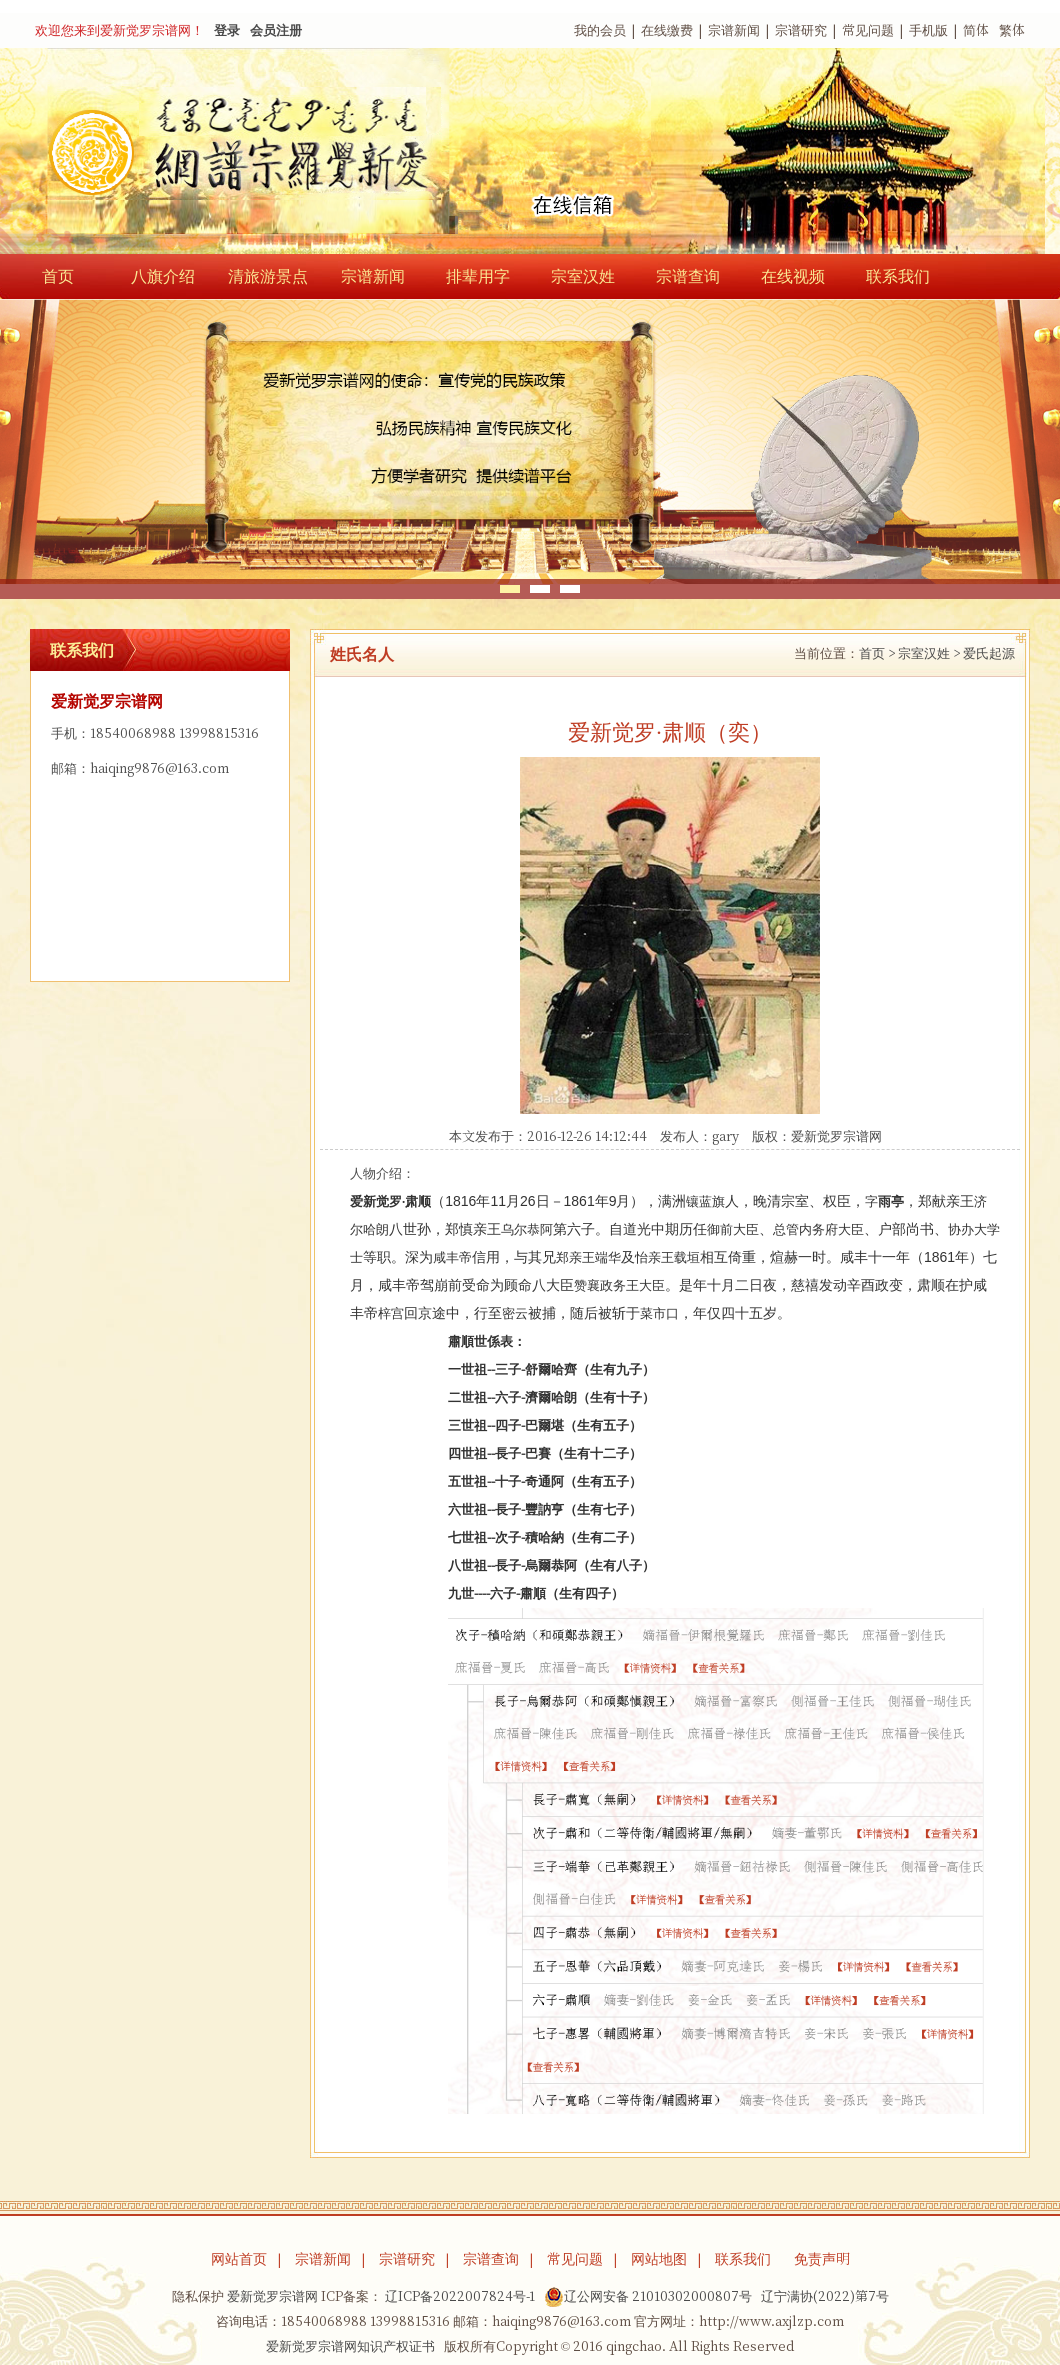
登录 (227, 30)
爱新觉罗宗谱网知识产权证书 (350, 2346)
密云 (515, 1313)
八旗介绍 (163, 276)
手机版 (928, 30)
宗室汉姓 (583, 276)
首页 (58, 276)
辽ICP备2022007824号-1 (460, 2296)
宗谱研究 (801, 30)
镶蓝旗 (705, 1201)
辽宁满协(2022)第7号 (825, 2296)
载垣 (687, 1257)
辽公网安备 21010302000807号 (648, 2297)
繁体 (1012, 30)
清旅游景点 (268, 276)
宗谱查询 (688, 276)
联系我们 (898, 276)
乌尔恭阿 (527, 1229)
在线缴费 (667, 30)
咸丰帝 (452, 1257)
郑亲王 (575, 1257)
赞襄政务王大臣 (619, 1285)
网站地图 (659, 2259)
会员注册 (276, 30)
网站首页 (239, 2259)
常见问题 (868, 30)
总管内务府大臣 (818, 1229)
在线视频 (793, 276)
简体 (976, 30)
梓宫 (391, 1313)
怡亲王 (654, 1257)
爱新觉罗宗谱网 (836, 1136)
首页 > (877, 653)
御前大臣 (733, 1229)
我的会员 (600, 30)
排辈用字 (478, 276)
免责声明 (822, 2259)
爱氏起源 (989, 653)
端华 (608, 1257)
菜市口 (659, 1313)
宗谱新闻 (734, 30)
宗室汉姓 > (929, 653)
